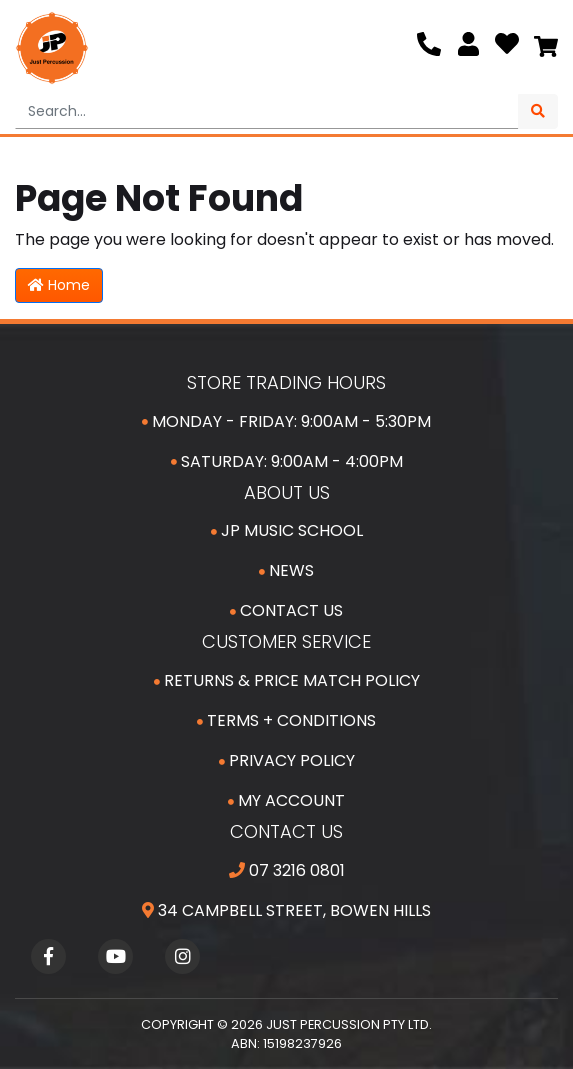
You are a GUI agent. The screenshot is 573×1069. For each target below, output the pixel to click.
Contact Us (286, 610)
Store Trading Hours (286, 382)
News (286, 570)
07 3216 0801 (287, 870)
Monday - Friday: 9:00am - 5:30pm (286, 421)
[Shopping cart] (546, 48)
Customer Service (286, 641)
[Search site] (538, 111)
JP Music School (287, 530)
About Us (287, 492)
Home (59, 285)
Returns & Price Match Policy (287, 680)
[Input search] (267, 111)
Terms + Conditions (286, 720)
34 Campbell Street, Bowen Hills (286, 910)
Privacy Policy (287, 760)
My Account (286, 800)
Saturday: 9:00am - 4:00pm (287, 461)
